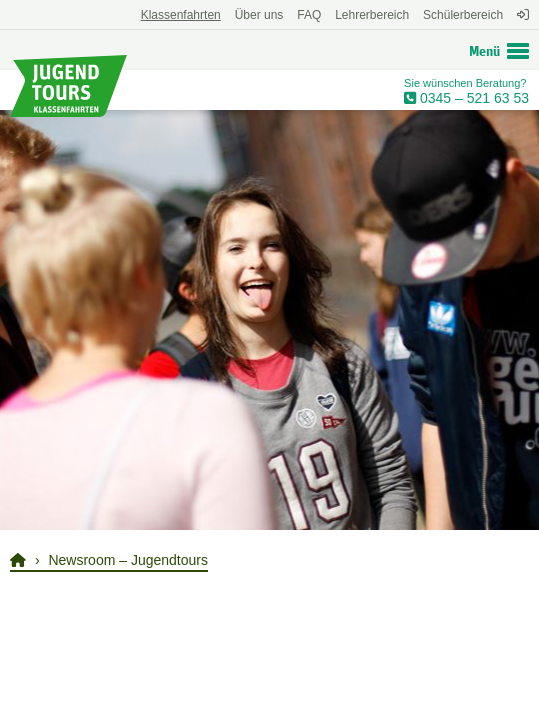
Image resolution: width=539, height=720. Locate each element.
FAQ (309, 15)
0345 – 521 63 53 (472, 98)
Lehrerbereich (372, 15)
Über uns (259, 15)
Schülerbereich (463, 15)
